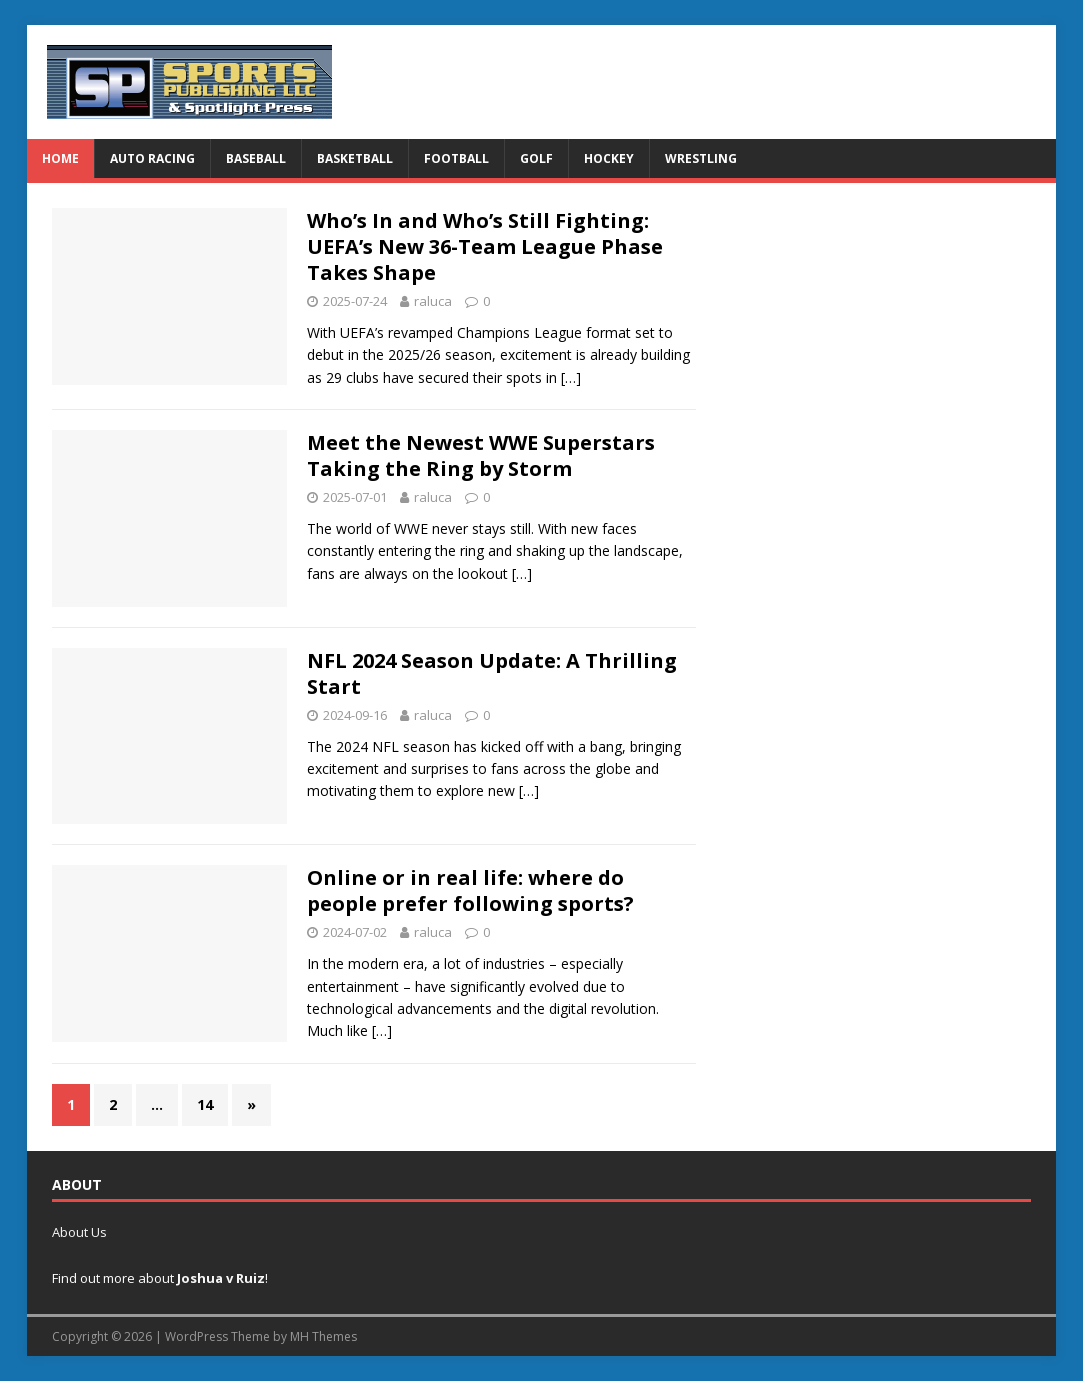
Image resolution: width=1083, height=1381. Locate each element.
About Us (79, 1232)
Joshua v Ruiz (221, 1278)
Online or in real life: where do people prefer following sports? (470, 890)
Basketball (355, 158)
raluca (433, 301)
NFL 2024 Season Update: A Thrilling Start (492, 673)
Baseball (256, 158)
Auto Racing (152, 158)
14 (205, 1104)
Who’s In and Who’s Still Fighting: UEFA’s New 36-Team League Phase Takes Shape (485, 246)
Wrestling (701, 158)
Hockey (609, 158)
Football (456, 158)
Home (60, 158)
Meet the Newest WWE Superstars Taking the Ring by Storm (481, 455)
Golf (536, 158)
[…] (571, 377)
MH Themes (323, 1336)
